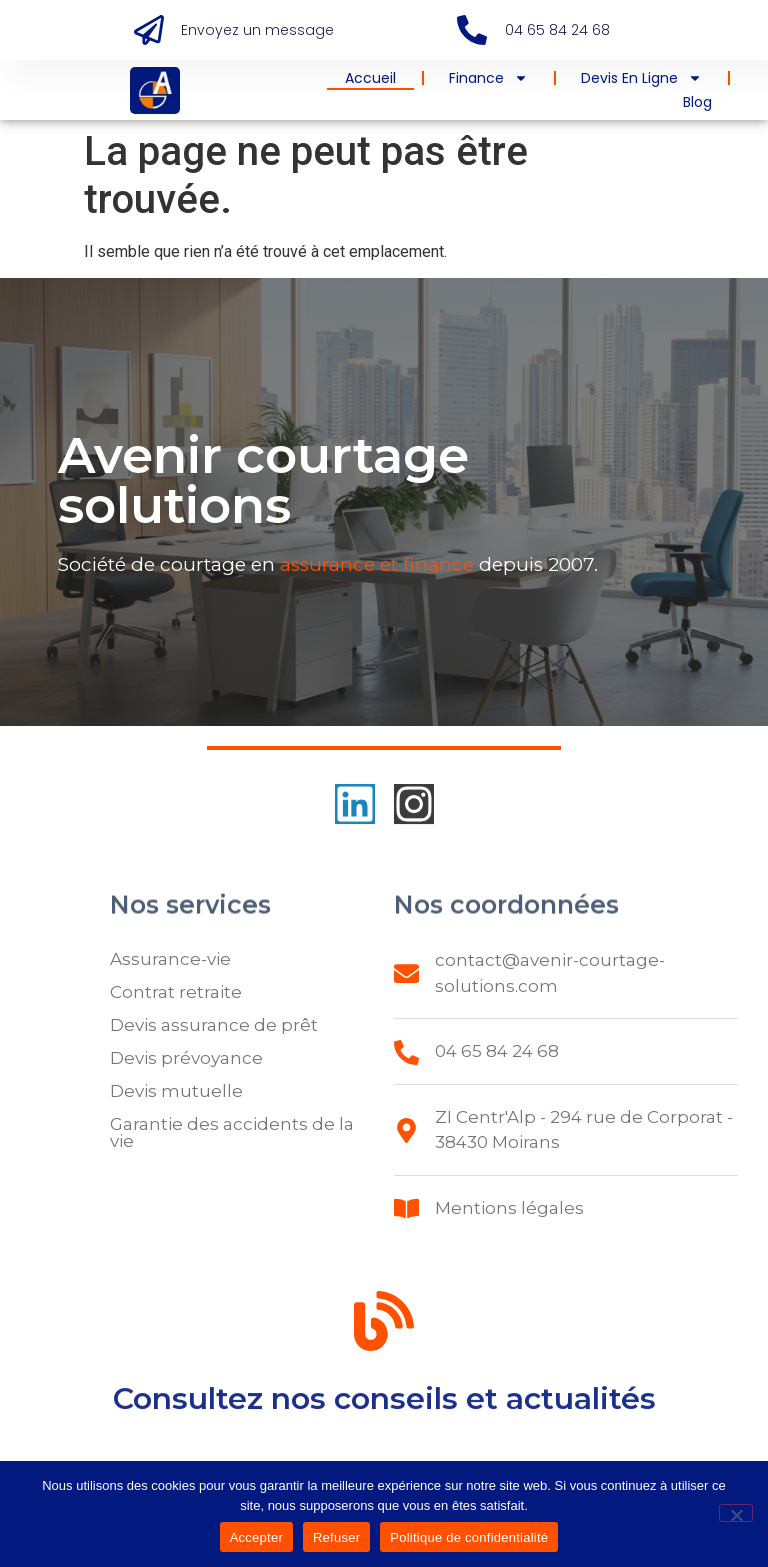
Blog (697, 102)
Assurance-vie (170, 959)
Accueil (370, 78)
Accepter (256, 1537)
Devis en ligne (641, 78)
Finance (488, 78)
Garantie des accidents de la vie (232, 1132)
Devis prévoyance (186, 1058)
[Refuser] (736, 1513)
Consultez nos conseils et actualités (384, 1405)
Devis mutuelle (176, 1091)
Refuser (336, 1537)
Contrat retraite (176, 992)
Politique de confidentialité (469, 1537)
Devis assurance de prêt (214, 1025)
